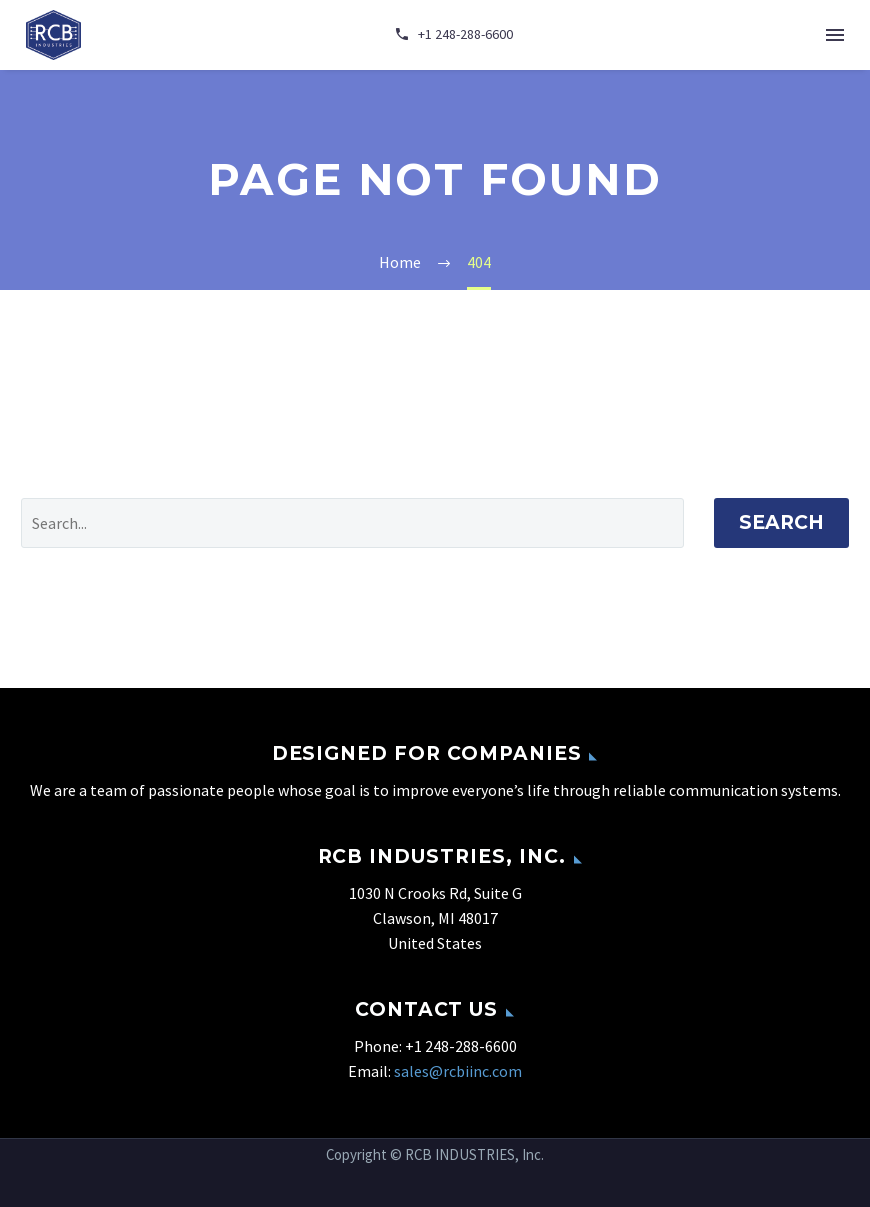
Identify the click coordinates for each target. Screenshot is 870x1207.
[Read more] (453, 35)
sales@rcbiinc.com (458, 1071)
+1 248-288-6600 (461, 1046)
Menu (835, 35)
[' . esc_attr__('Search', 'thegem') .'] (352, 523)
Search (781, 522)
